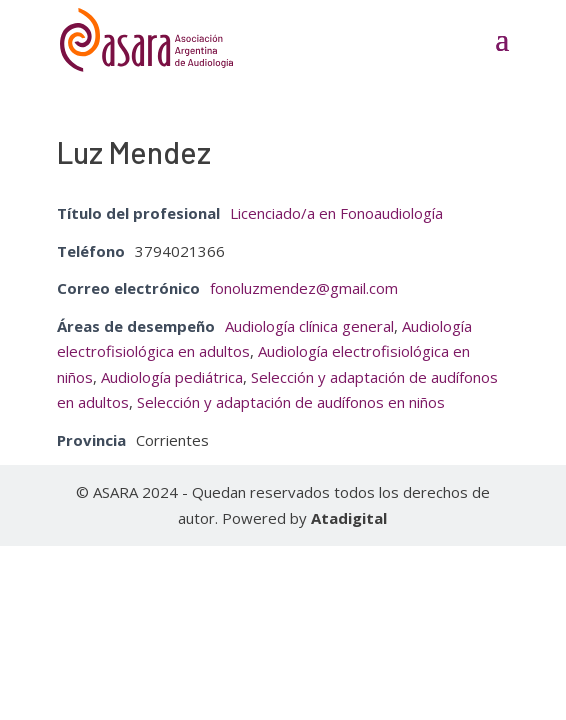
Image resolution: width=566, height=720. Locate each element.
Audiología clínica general (309, 326)
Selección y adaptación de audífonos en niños (291, 402)
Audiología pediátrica (172, 377)
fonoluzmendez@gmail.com (304, 288)
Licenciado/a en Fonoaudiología (336, 213)
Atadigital (349, 518)
